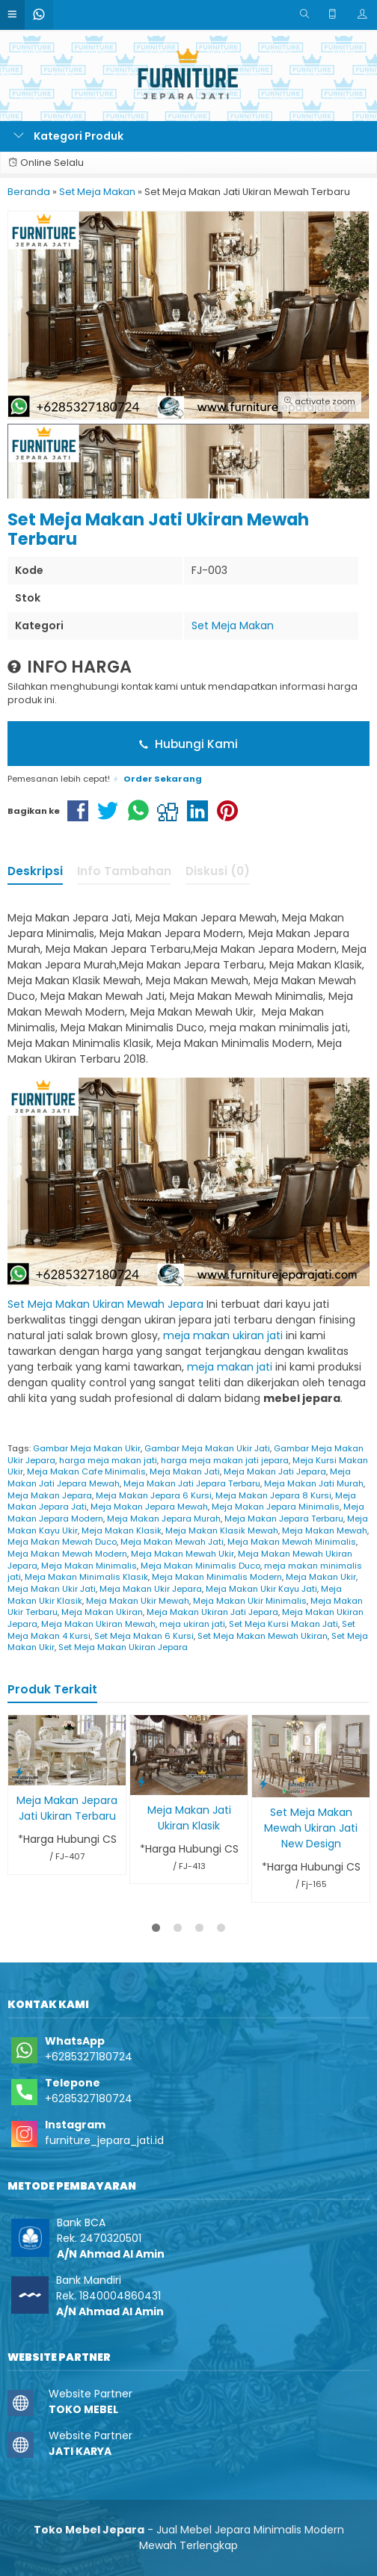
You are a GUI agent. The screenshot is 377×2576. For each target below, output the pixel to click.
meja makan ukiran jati (223, 1335)
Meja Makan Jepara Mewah (149, 1507)
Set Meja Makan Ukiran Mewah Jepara (105, 1304)
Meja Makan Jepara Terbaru (283, 1519)
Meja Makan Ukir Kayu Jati (261, 1589)
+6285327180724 (88, 2056)
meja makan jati (229, 1366)
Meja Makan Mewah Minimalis (291, 1542)
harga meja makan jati (108, 1460)
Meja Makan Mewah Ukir (182, 1554)
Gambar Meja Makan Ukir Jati (207, 1448)
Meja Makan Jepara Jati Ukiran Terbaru (66, 1808)
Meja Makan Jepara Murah (164, 1519)
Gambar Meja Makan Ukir (87, 1448)
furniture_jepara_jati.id (104, 2140)
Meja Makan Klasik (122, 1530)
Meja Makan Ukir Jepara (150, 1589)
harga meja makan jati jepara (225, 1460)
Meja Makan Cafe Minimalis (86, 1471)
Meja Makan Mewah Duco (62, 1542)
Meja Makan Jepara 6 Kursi (154, 1495)
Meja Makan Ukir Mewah (137, 1601)
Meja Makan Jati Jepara (275, 1471)
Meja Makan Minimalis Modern (217, 1577)
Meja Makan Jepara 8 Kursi (273, 1495)
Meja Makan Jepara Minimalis (276, 1507)
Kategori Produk (68, 136)
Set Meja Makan (232, 625)
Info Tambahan (124, 871)
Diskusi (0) (218, 871)
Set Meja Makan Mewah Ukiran (262, 1636)
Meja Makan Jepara (49, 1495)
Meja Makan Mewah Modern (67, 1554)
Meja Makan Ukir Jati (51, 1589)
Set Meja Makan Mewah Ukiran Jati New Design (311, 1828)
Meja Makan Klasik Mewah (221, 1530)
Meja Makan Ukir (321, 1577)
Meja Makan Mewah (324, 1530)
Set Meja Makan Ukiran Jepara (123, 1647)
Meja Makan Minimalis (89, 1566)
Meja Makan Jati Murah (314, 1483)
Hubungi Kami (188, 744)
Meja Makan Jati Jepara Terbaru (191, 1483)
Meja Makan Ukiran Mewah (98, 1624)
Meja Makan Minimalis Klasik (86, 1577)
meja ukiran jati (192, 1624)
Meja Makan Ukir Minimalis (250, 1601)
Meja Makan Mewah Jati (172, 1542)
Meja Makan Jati (185, 1471)
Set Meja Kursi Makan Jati (283, 1624)
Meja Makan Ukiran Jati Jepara (212, 1612)
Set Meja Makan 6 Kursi (144, 1636)
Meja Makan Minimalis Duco (200, 1566)
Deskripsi (35, 871)
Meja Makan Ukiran (102, 1612)
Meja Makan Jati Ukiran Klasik (189, 1818)
